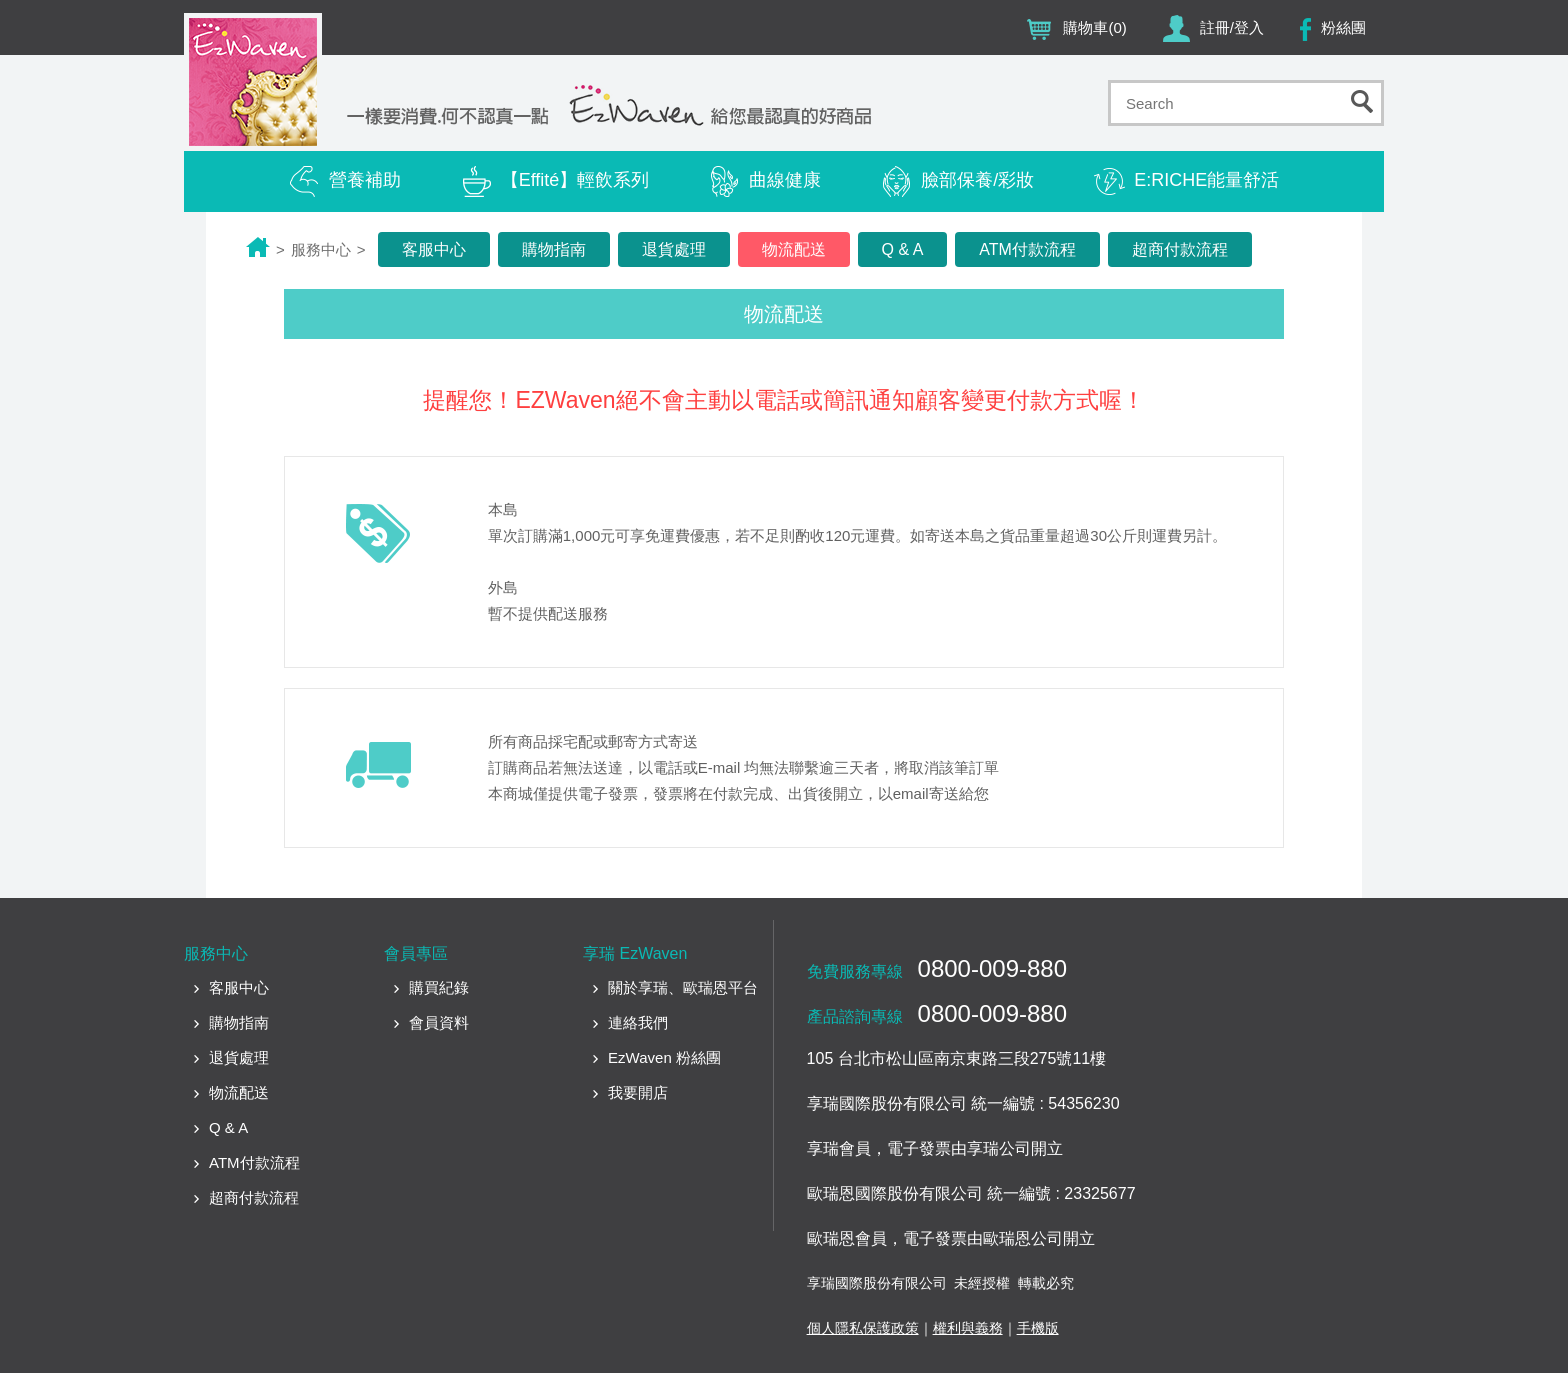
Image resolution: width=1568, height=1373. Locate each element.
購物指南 (554, 249)
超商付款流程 (1180, 249)
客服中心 (434, 249)
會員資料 (439, 1022)
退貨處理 (674, 249)
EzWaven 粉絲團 (664, 1057)
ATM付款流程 (1027, 249)
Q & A (903, 249)
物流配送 (794, 249)
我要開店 (638, 1092)
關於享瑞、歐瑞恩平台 (683, 987)
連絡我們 (638, 1022)
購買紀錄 (439, 987)
